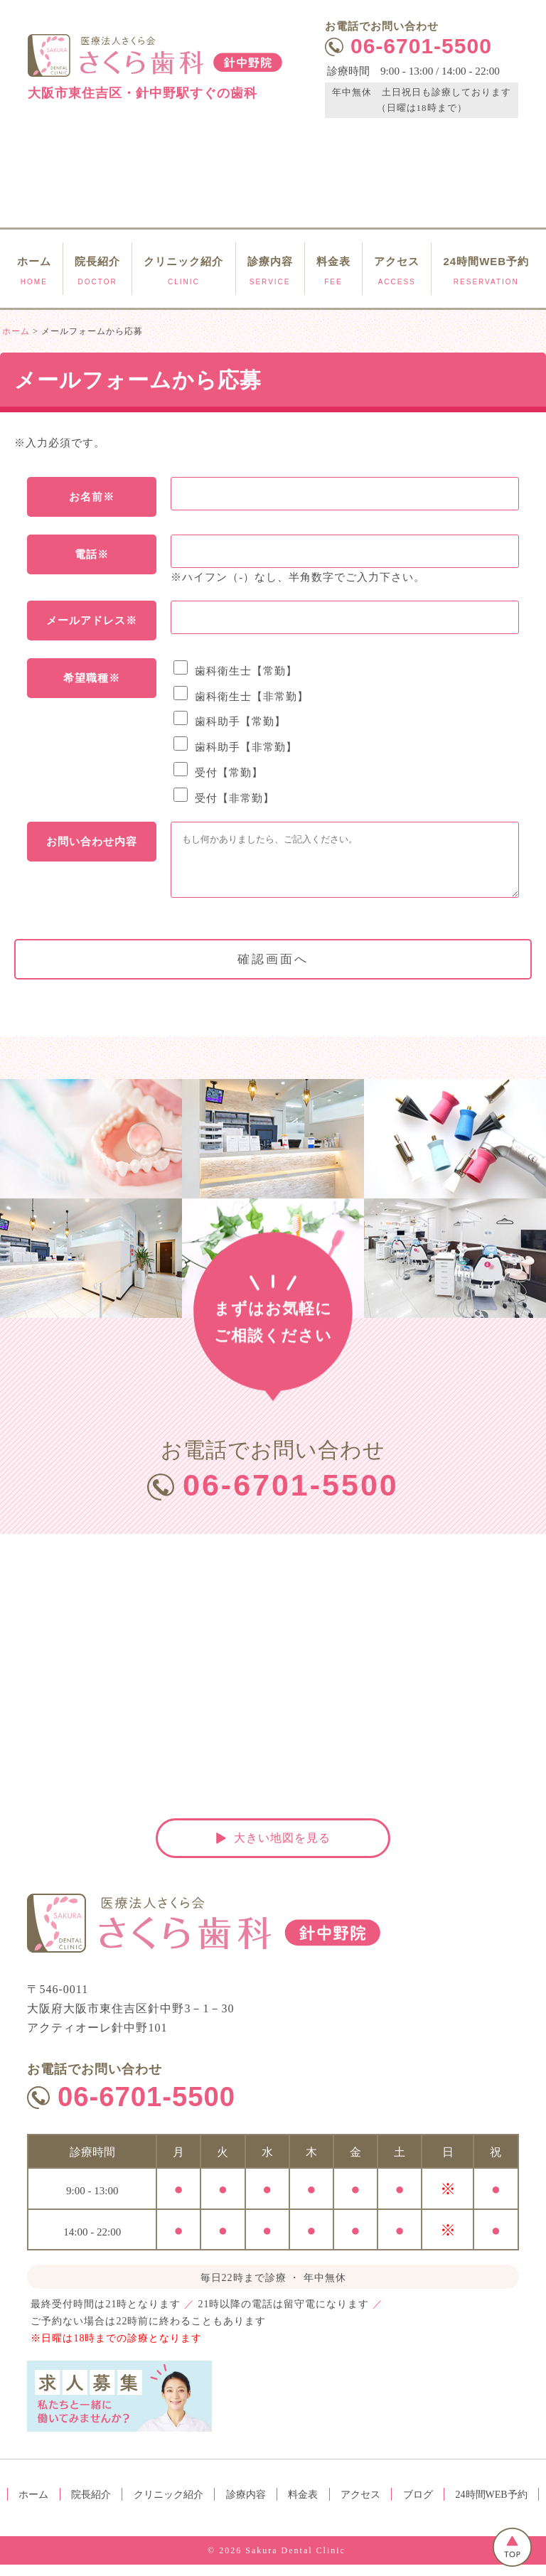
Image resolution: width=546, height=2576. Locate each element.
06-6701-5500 (292, 1496)
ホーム (33, 2506)
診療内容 (246, 2506)
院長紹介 (91, 2506)
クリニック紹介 (168, 2506)
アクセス (360, 2506)
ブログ (418, 2506)
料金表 (303, 2506)
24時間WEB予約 (492, 2506)
